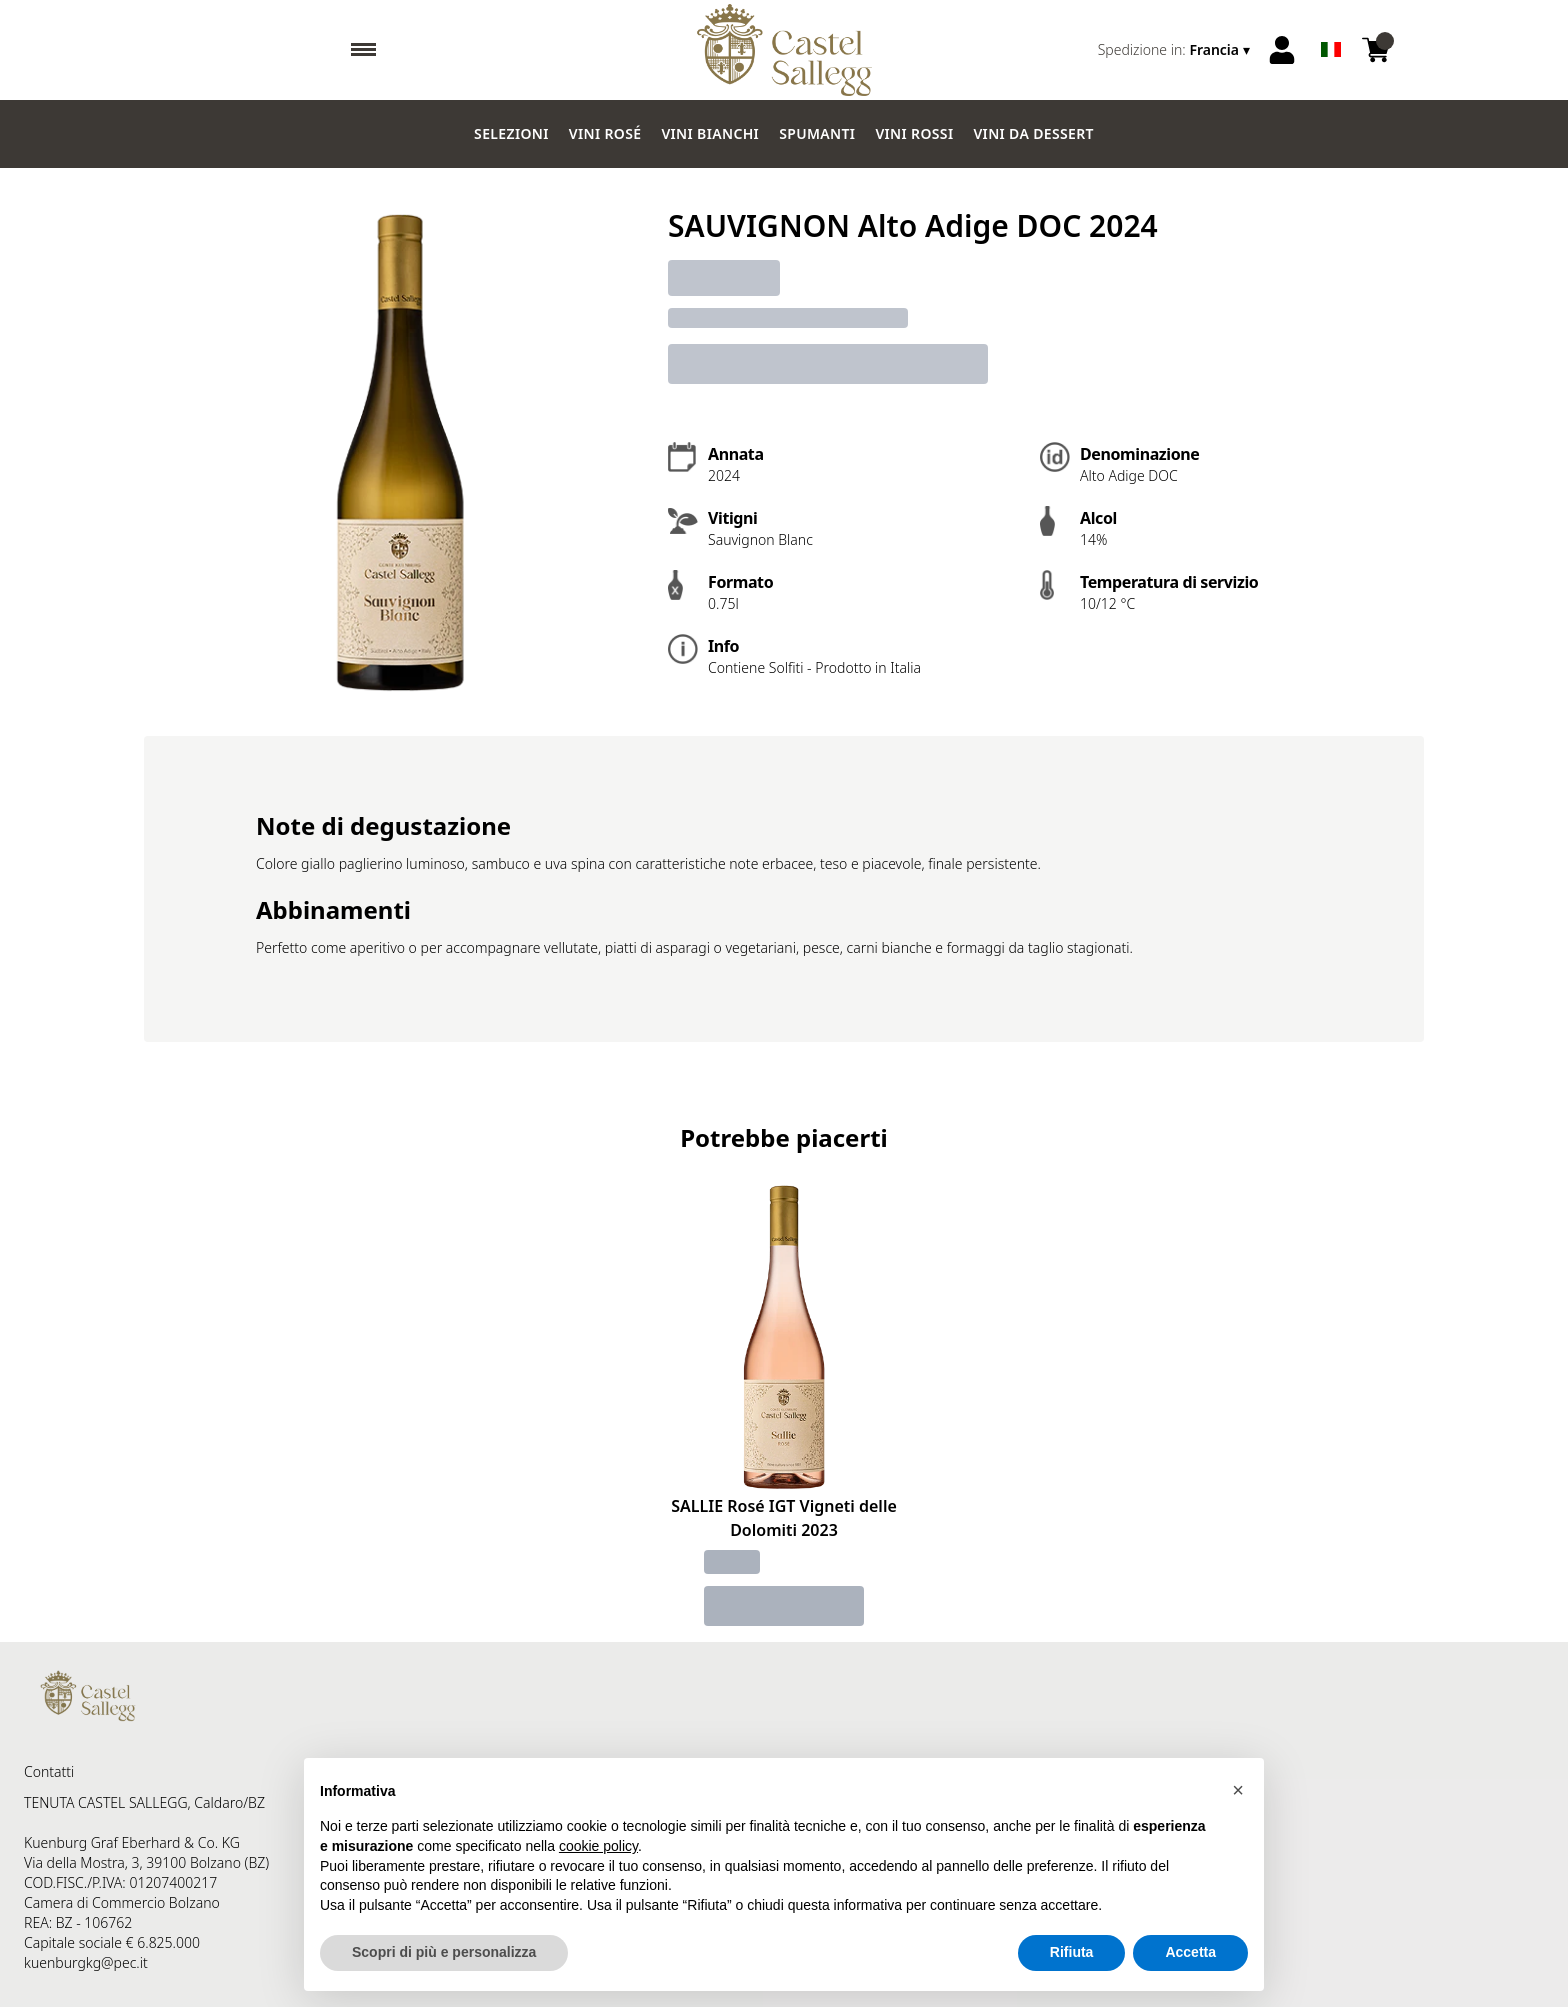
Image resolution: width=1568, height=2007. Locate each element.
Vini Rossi (914, 133)
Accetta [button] (1190, 1952)
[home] (784, 50)
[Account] (1282, 50)
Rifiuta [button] (1072, 1952)
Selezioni (511, 133)
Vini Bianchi (710, 133)
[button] (1238, 1790)
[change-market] (1176, 50)
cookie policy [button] (598, 1846)
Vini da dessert (1033, 133)
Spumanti (817, 133)
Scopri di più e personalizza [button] (444, 1952)
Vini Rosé (605, 133)
